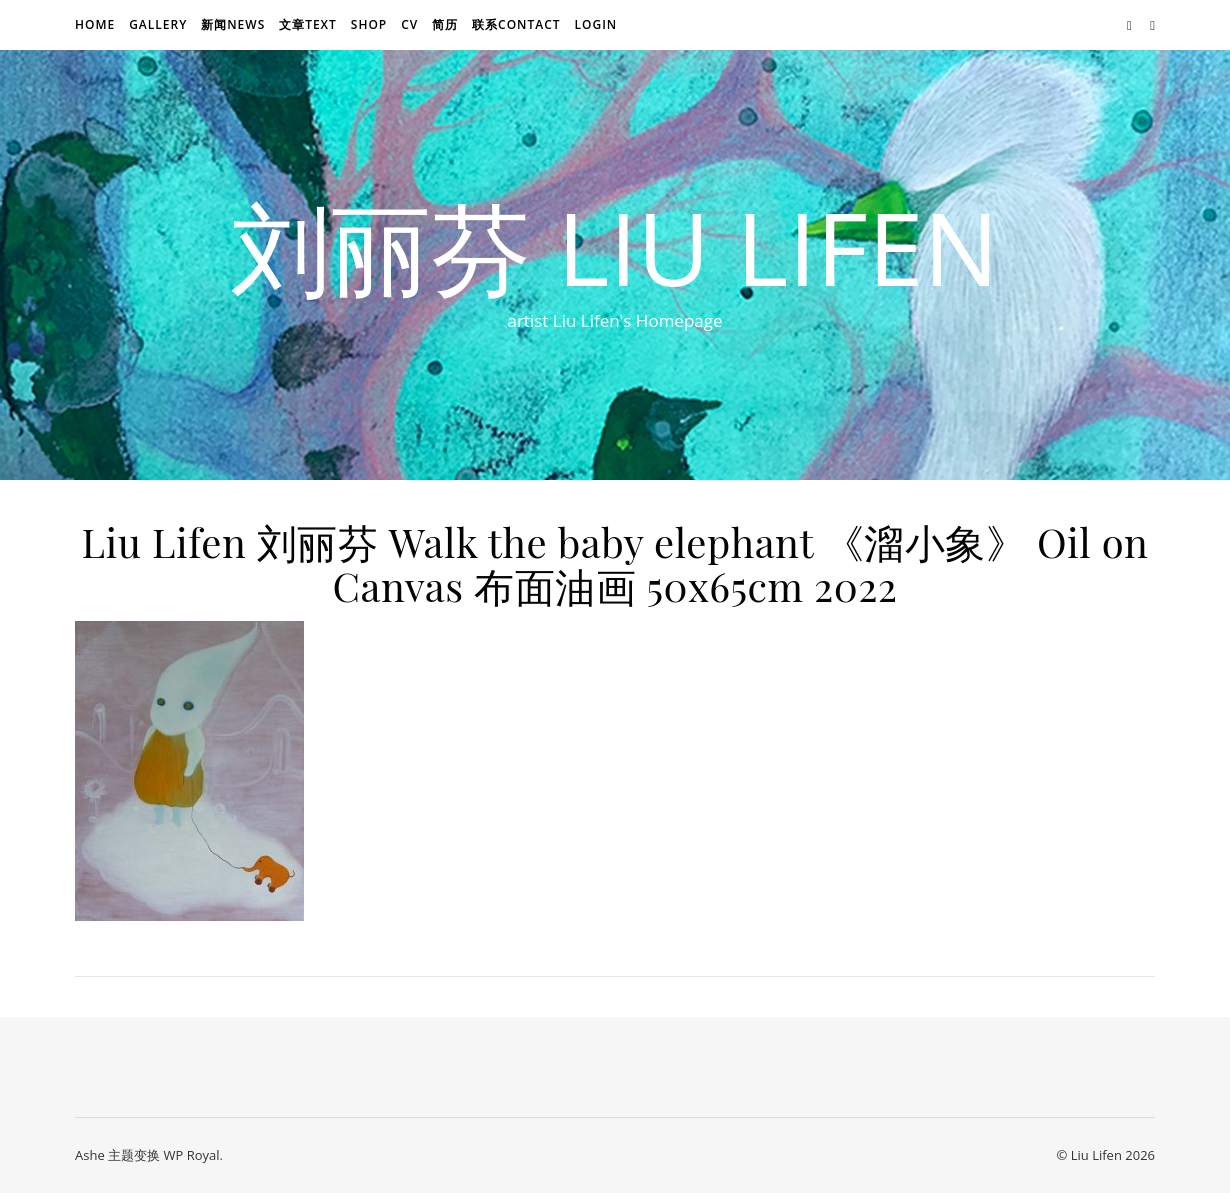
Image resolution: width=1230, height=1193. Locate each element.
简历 (445, 24)
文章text (308, 24)
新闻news (233, 24)
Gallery (158, 24)
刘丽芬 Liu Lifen (615, 247)
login (595, 24)
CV (409, 24)
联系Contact (516, 24)
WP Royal (191, 1155)
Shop (369, 24)
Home (95, 24)
